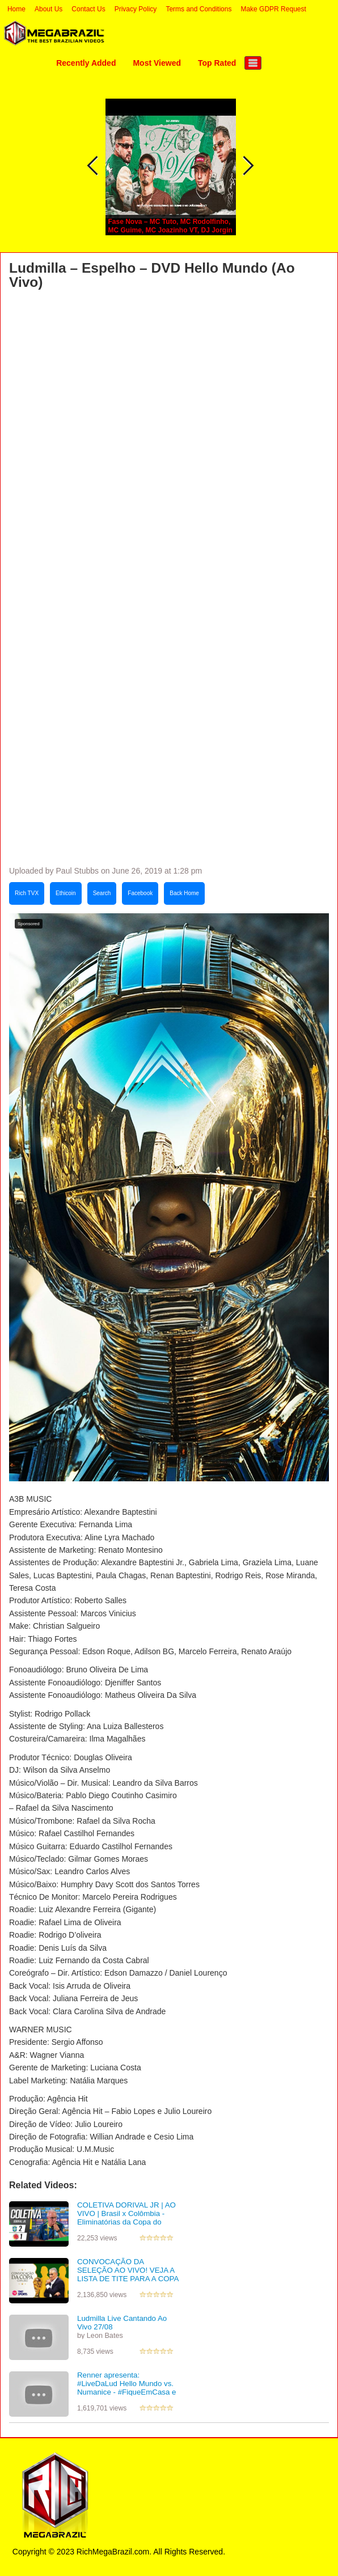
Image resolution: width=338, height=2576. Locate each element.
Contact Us (88, 9)
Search (102, 893)
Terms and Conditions (198, 9)
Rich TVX (27, 893)
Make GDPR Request (273, 9)
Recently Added (86, 62)
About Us (48, 9)
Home (16, 9)
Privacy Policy (136, 9)
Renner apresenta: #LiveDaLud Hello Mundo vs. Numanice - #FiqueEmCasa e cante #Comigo (126, 2387)
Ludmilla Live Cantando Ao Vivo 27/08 (122, 2322)
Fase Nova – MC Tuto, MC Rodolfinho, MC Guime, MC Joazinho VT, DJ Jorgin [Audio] (170, 230)
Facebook (140, 893)
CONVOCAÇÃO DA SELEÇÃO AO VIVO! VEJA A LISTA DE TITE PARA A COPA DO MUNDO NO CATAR (128, 2274)
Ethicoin (66, 893)
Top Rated (217, 62)
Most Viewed (157, 62)
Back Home (184, 893)
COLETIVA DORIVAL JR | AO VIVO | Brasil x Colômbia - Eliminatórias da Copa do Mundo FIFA (126, 2217)
